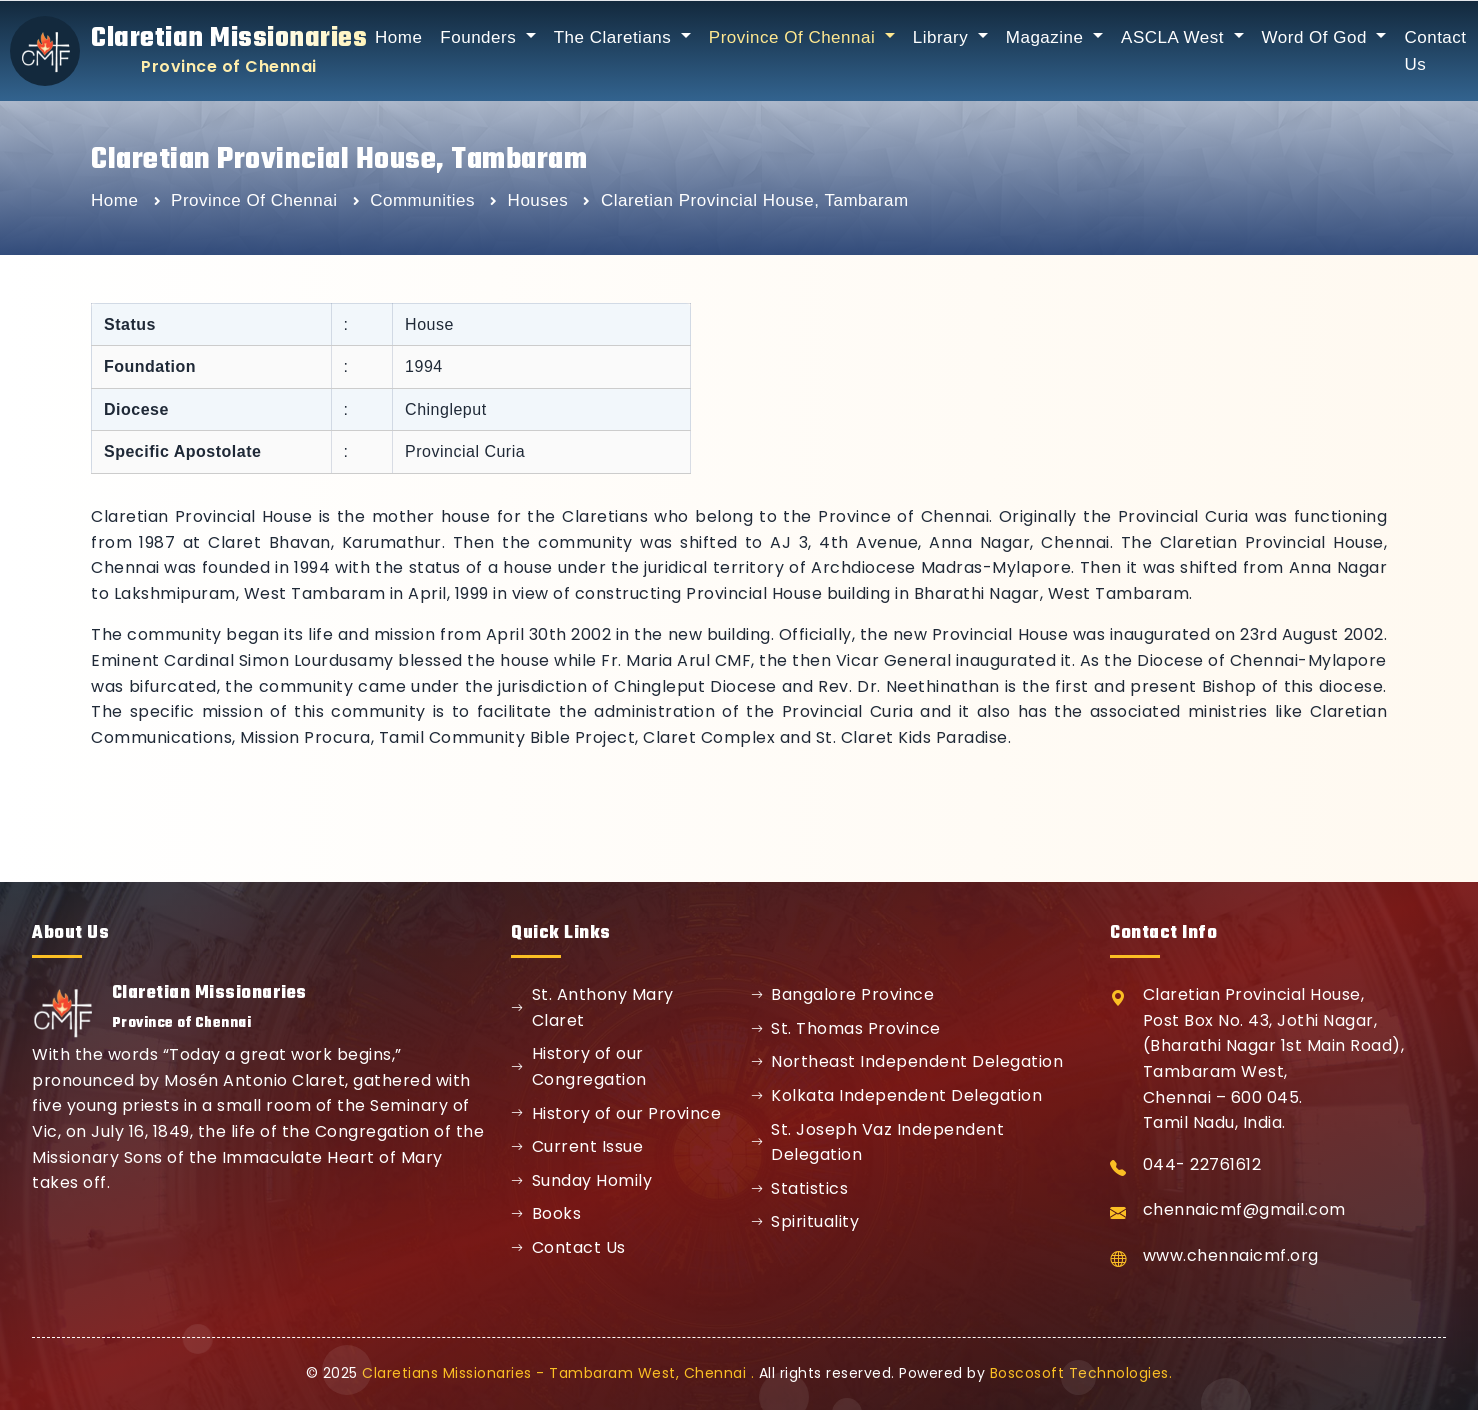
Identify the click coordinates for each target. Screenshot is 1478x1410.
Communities (425, 200)
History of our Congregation (579, 1066)
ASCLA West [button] (1175, 37)
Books (546, 1213)
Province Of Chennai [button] (795, 37)
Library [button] (943, 37)
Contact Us (568, 1247)
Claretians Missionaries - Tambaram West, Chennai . (558, 1373)
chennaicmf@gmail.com (1244, 1209)
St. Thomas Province (846, 1028)
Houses (541, 200)
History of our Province (616, 1113)
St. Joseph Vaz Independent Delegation (878, 1142)
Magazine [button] (1047, 37)
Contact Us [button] (1435, 51)
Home (398, 37)
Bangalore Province (843, 994)
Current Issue (577, 1146)
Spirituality (805, 1221)
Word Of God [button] (1317, 37)
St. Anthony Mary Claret (592, 1007)
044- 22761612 (1202, 1164)
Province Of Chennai (257, 200)
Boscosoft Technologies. (1081, 1373)
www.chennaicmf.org (1231, 1255)
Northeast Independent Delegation (907, 1061)
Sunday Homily (581, 1180)
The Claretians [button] (615, 37)
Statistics (800, 1188)
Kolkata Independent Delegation (897, 1095)
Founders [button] (480, 37)
